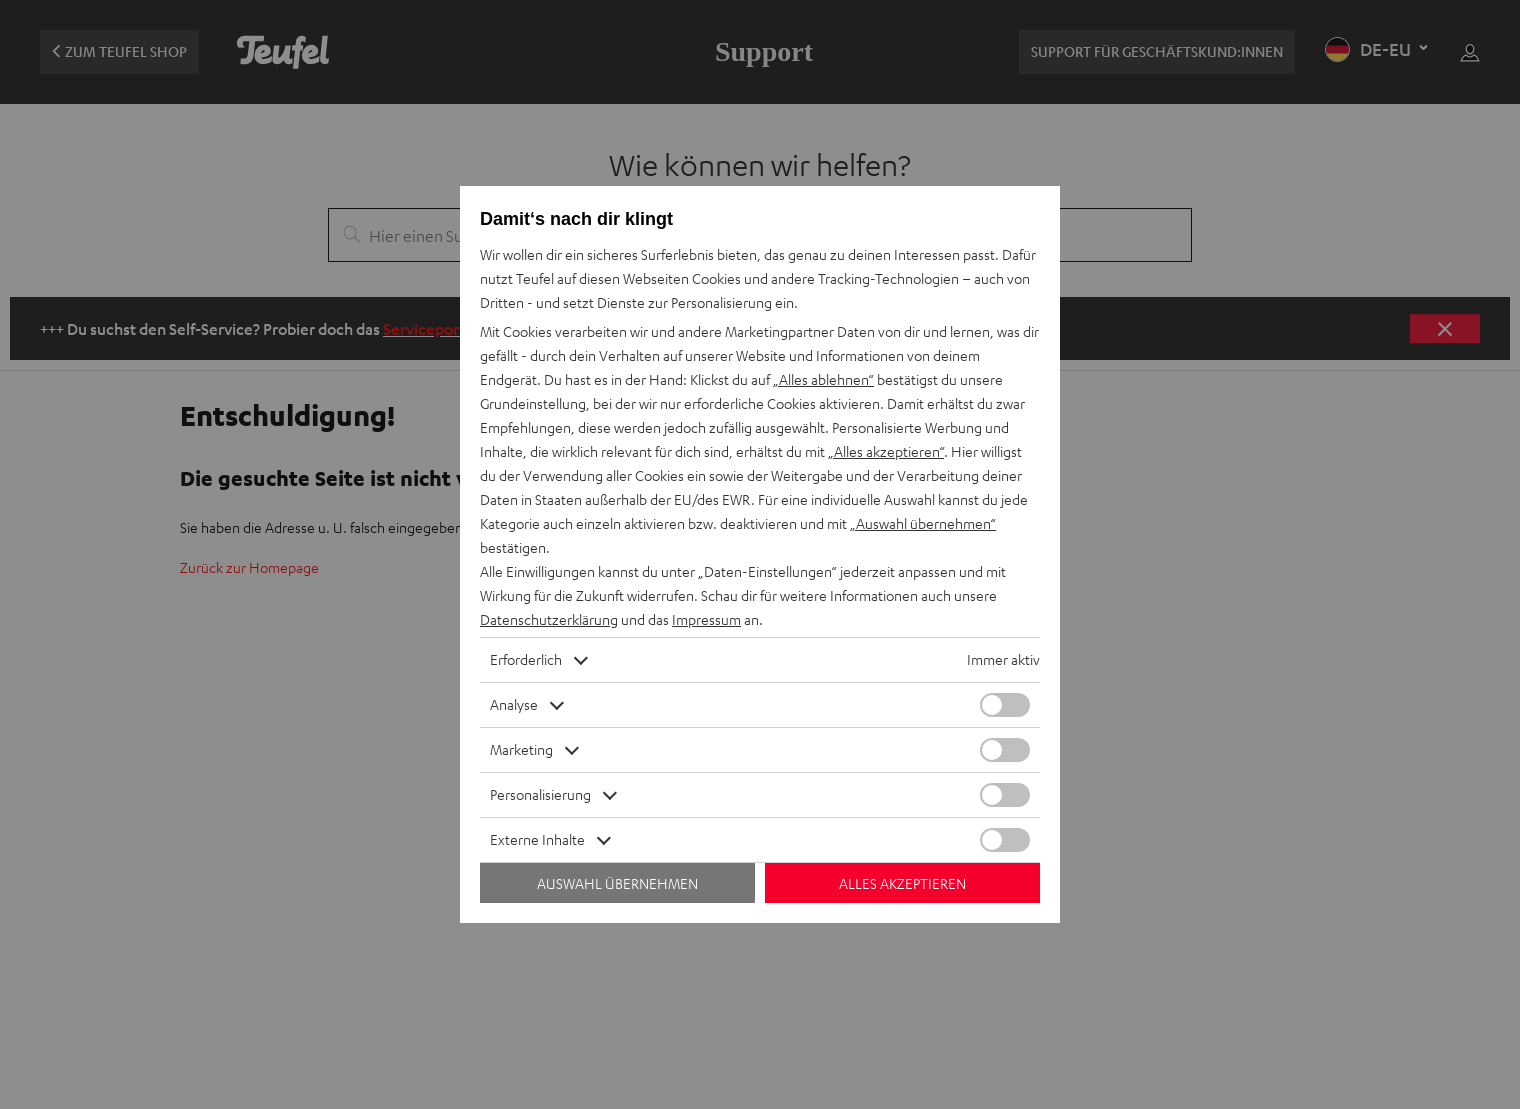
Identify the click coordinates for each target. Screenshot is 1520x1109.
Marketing (521, 749)
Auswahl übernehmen (617, 883)
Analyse (514, 704)
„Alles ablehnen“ (823, 379)
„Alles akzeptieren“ (886, 451)
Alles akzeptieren (902, 883)
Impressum (706, 619)
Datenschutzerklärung (549, 619)
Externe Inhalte (537, 839)
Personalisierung (540, 794)
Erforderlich (526, 659)
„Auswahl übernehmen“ (923, 523)
